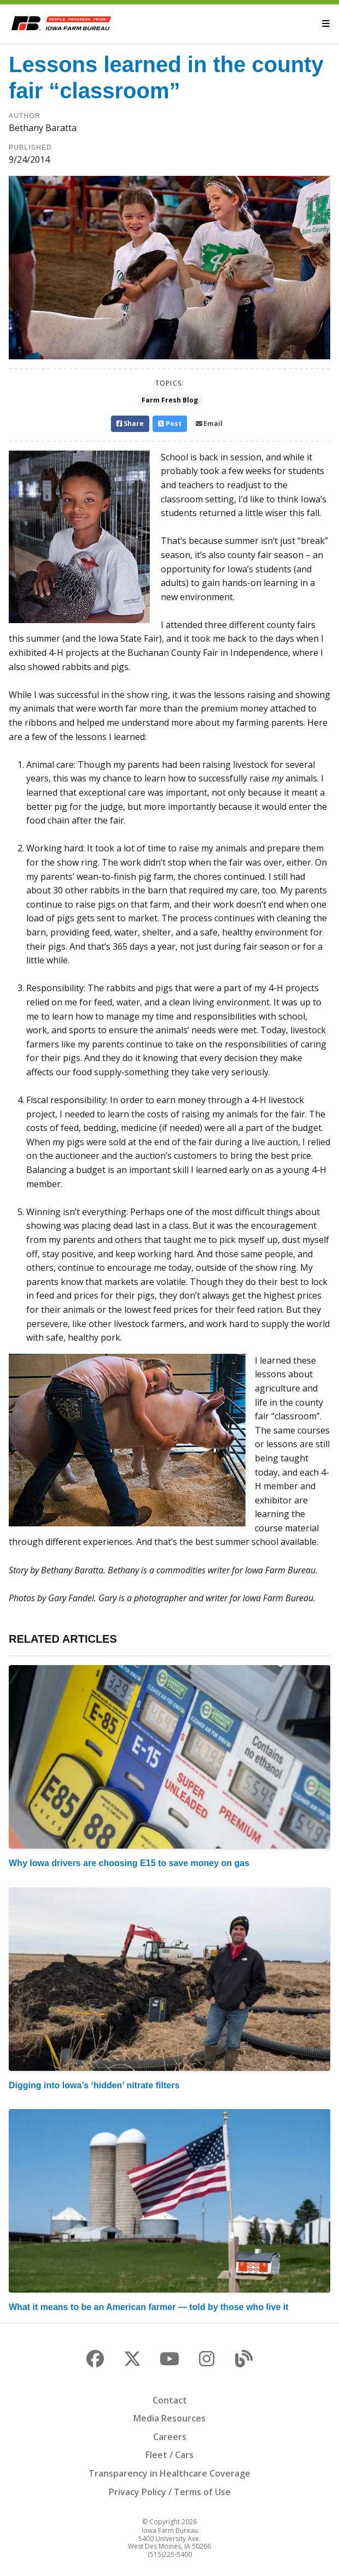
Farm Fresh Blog (170, 400)
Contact (170, 2400)
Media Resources (169, 2418)
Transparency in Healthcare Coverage (169, 2473)
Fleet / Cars (169, 2455)
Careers (169, 2437)
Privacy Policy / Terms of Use (170, 2492)
